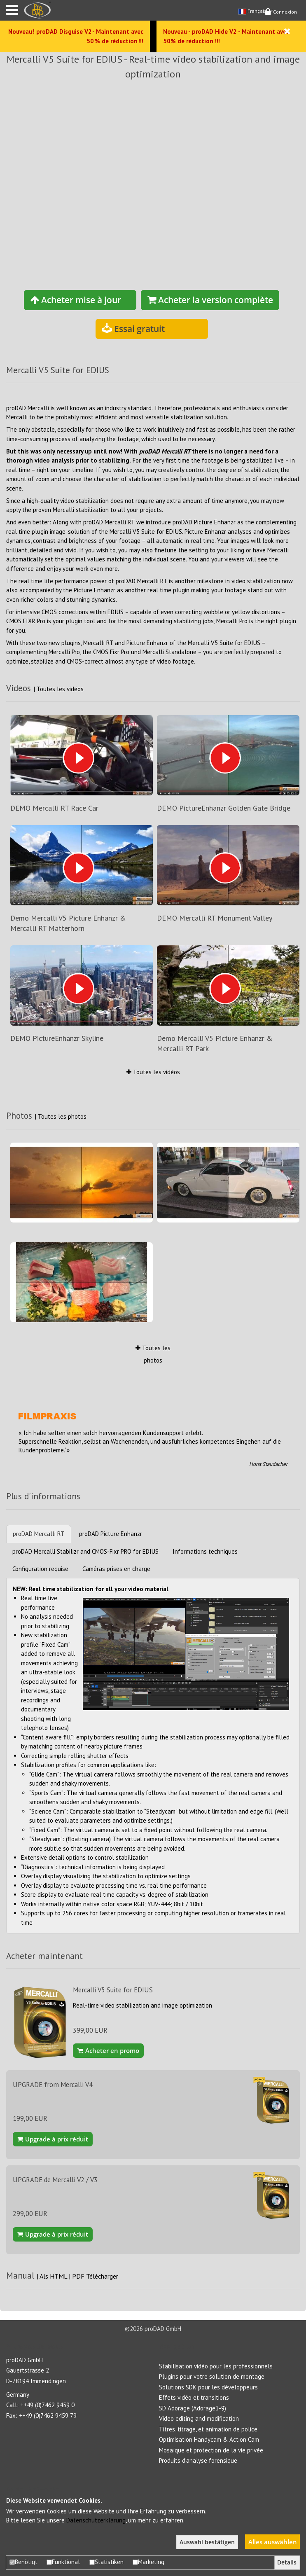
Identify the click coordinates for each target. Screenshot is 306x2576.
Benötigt (23, 2562)
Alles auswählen (272, 2542)
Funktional (63, 2562)
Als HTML (54, 2276)
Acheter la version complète (210, 300)
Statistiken (106, 2562)
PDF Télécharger (95, 2276)
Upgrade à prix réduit (52, 2139)
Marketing (148, 2562)
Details (287, 2562)
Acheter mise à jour (75, 300)
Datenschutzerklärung (96, 2520)
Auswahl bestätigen (207, 2542)
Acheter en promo (108, 2050)
